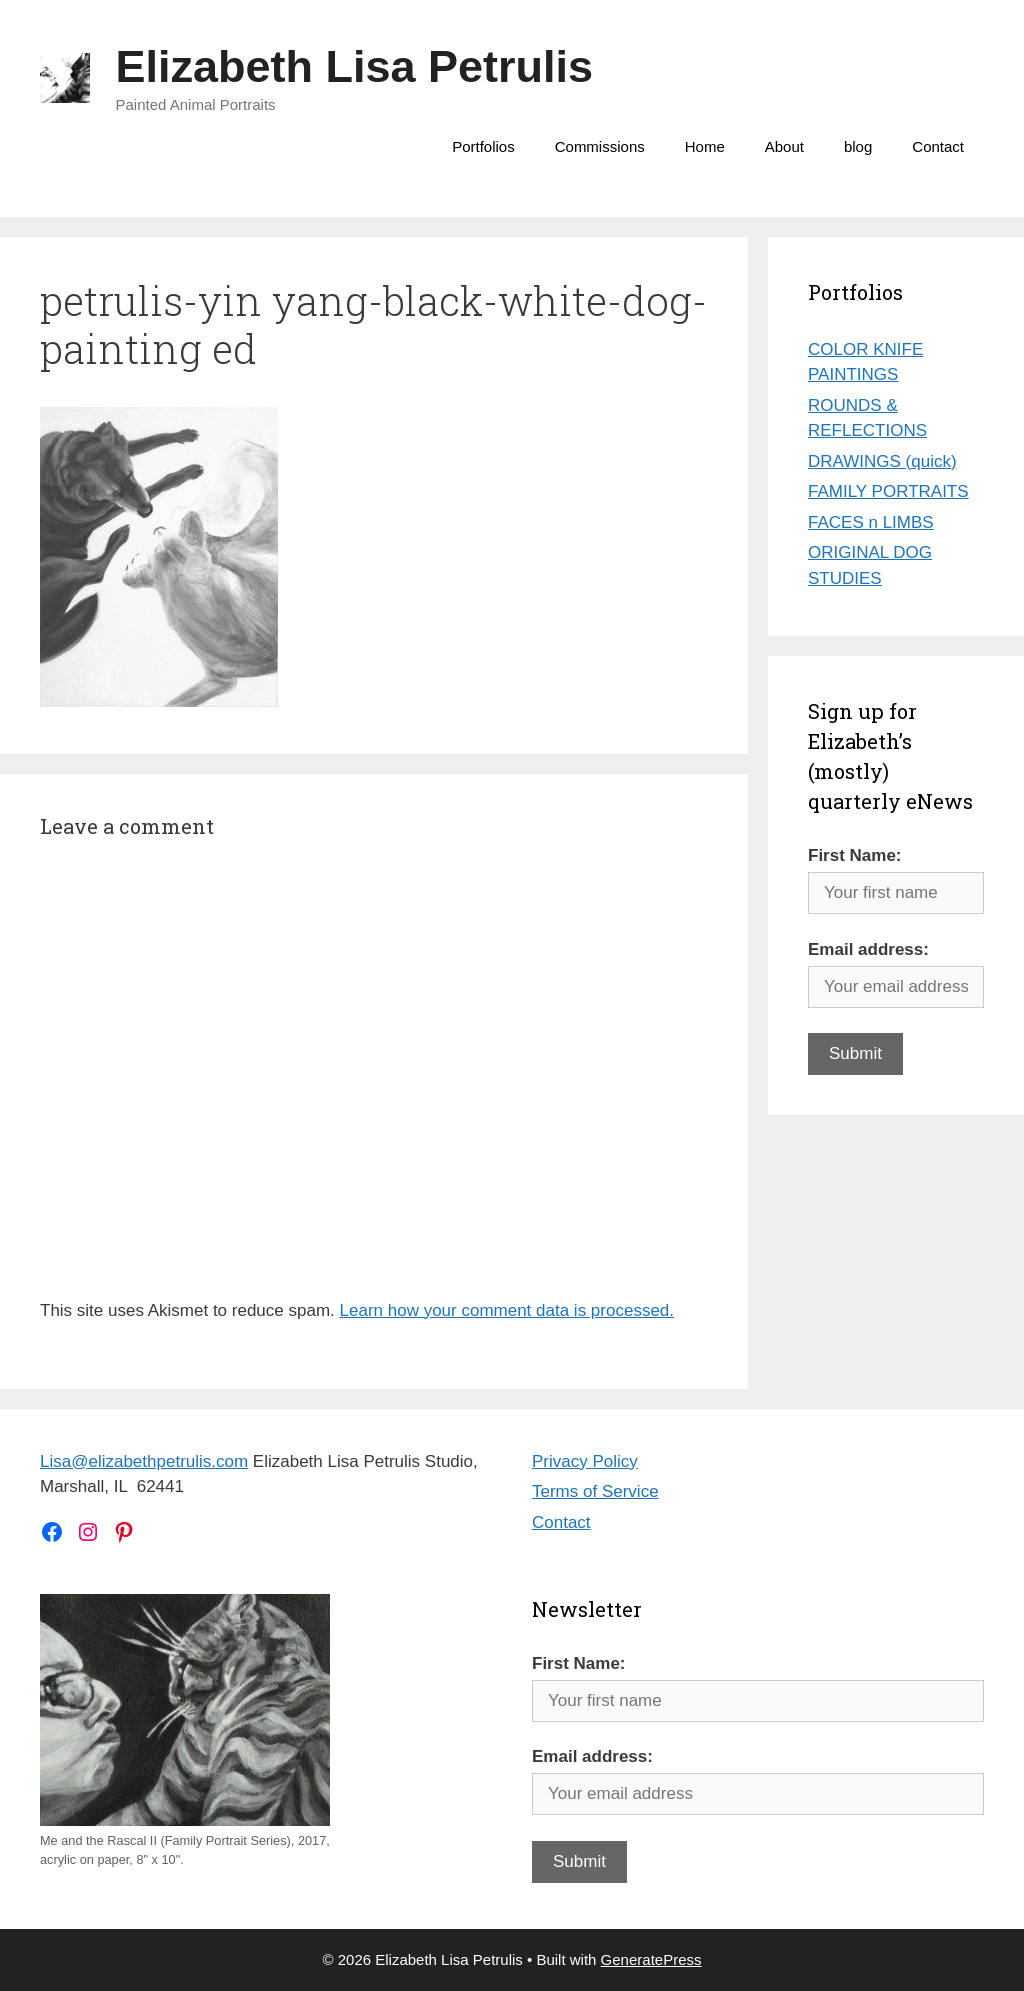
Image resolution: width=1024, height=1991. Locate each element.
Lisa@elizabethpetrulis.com (144, 1461)
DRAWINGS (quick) (882, 461)
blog (858, 146)
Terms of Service (595, 1491)
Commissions (600, 146)
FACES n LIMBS (871, 522)
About (784, 146)
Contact (938, 146)
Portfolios (483, 146)
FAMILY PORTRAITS (888, 491)
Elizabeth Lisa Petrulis (355, 66)
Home (705, 146)
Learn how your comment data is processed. (507, 1310)
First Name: (855, 855)
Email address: (868, 949)
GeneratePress (651, 1959)
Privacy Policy (585, 1461)
